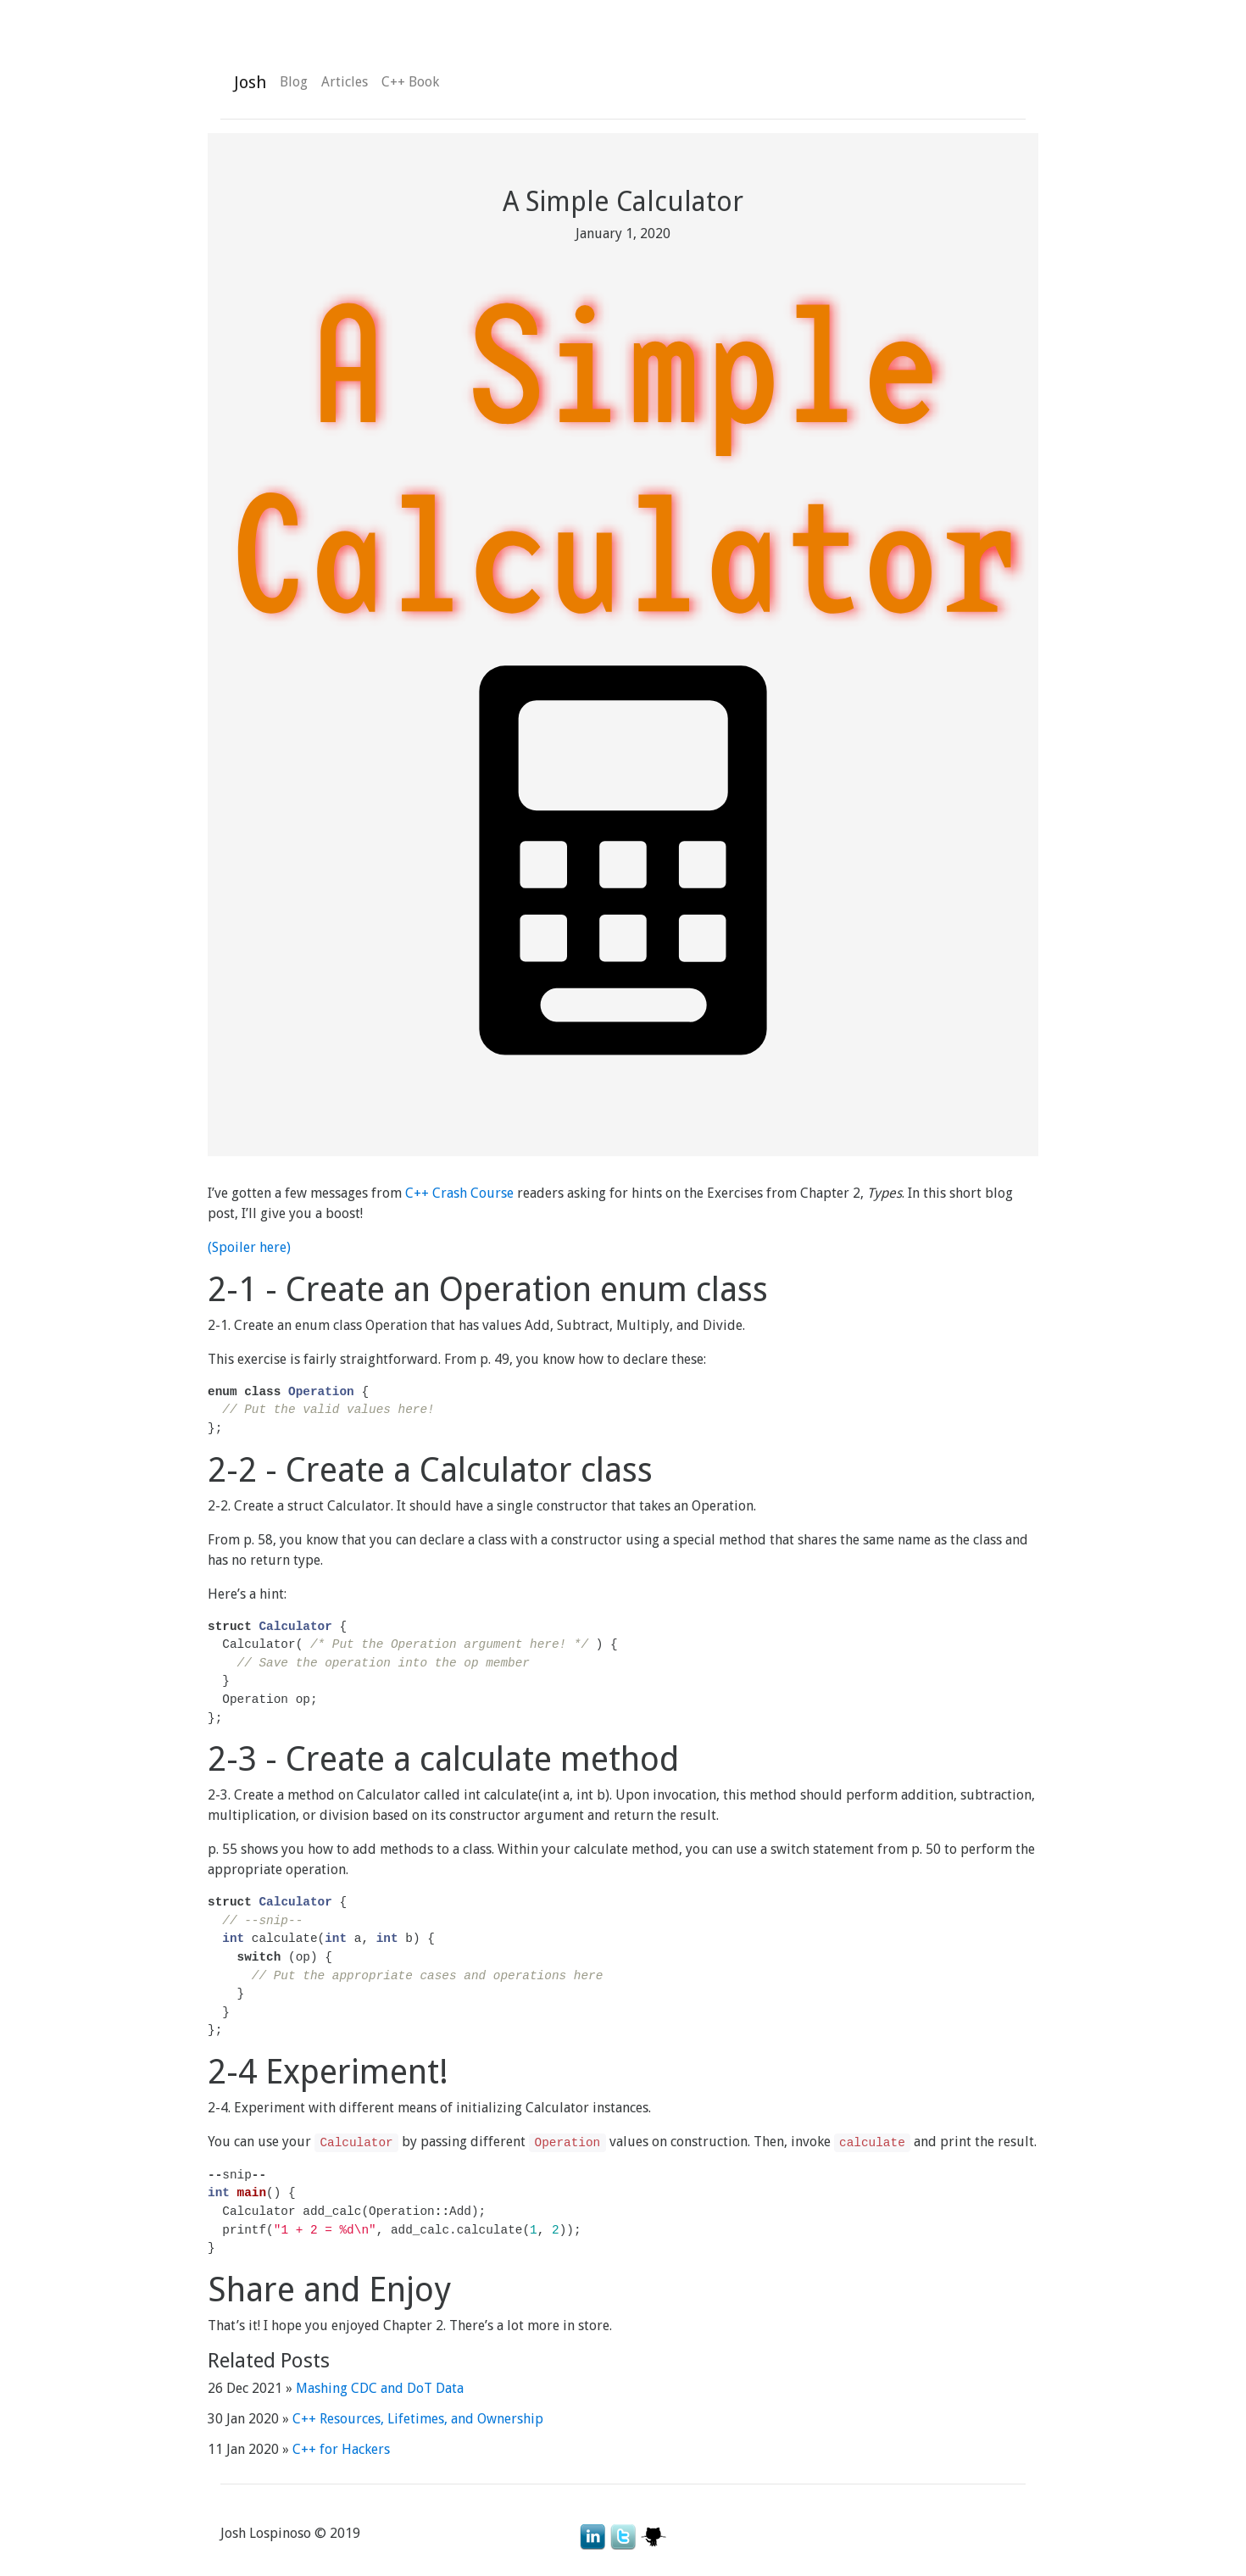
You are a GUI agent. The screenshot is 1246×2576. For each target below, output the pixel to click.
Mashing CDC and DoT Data (380, 2388)
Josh (250, 82)
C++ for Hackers (341, 2449)
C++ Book (410, 82)
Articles (344, 82)
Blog (294, 82)
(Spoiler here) (249, 1247)
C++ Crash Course (459, 1193)
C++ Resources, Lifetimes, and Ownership (417, 2419)
